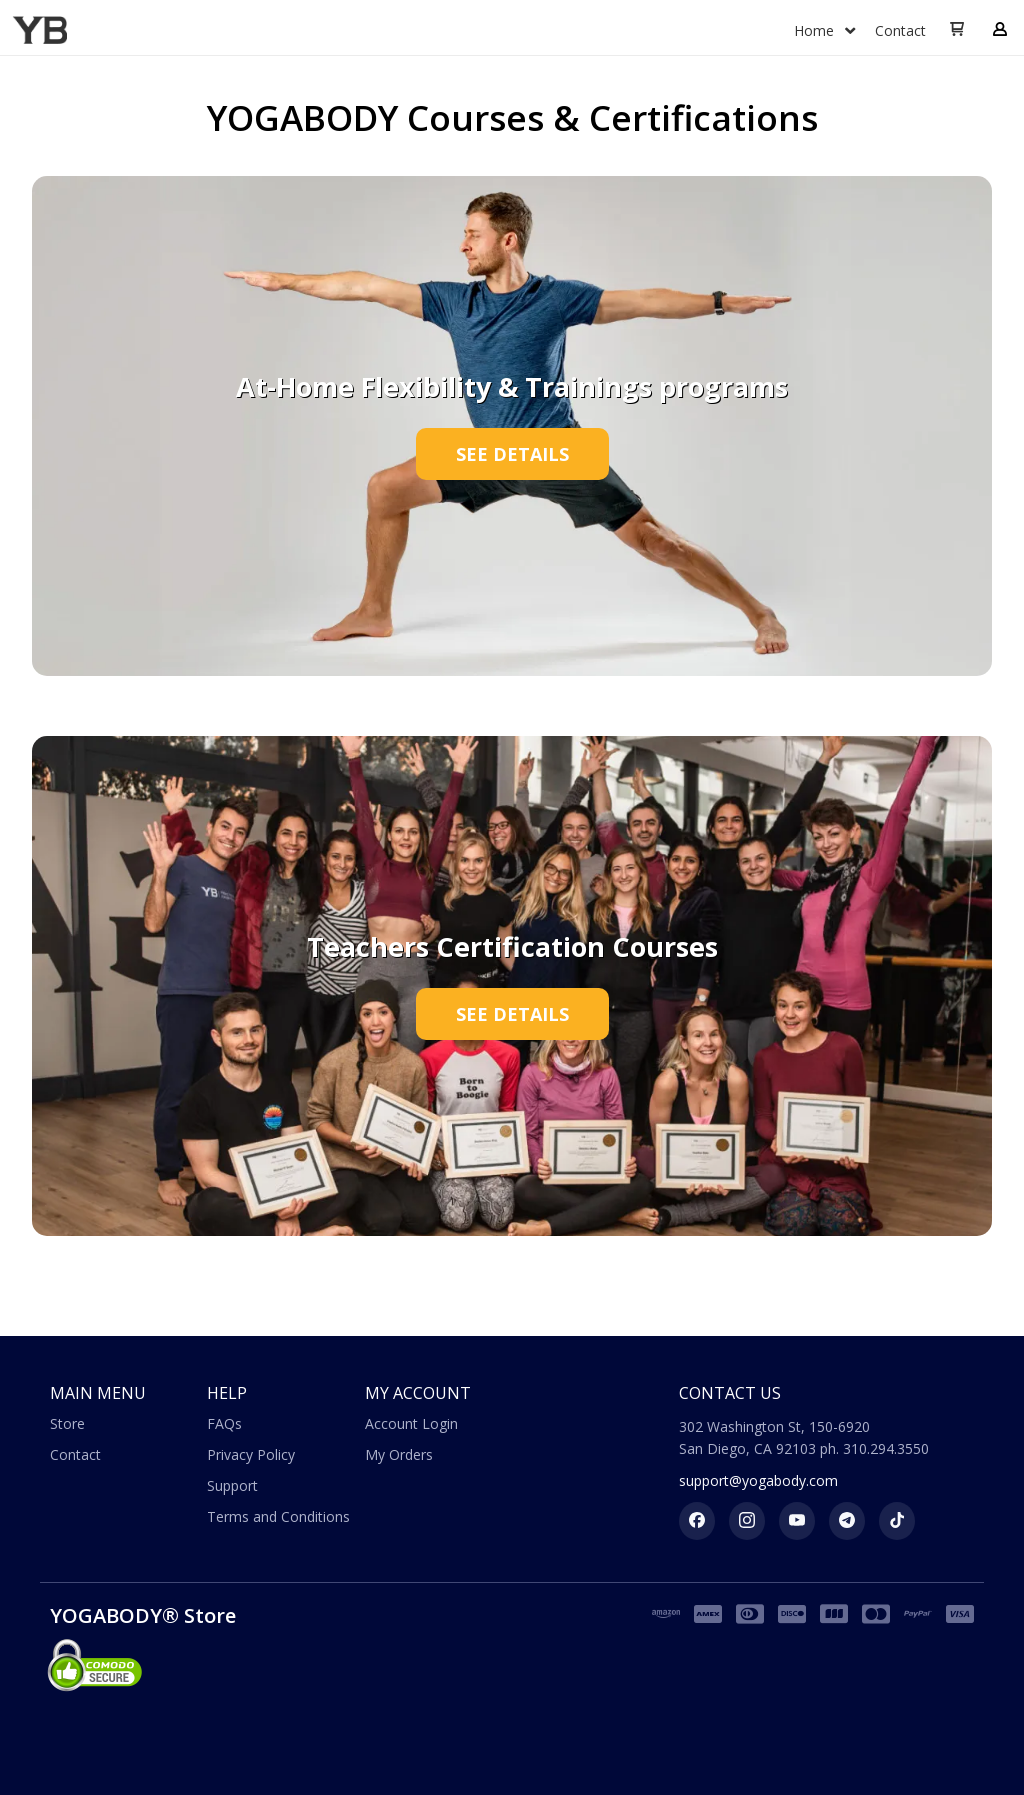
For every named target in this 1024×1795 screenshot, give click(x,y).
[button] (957, 30)
